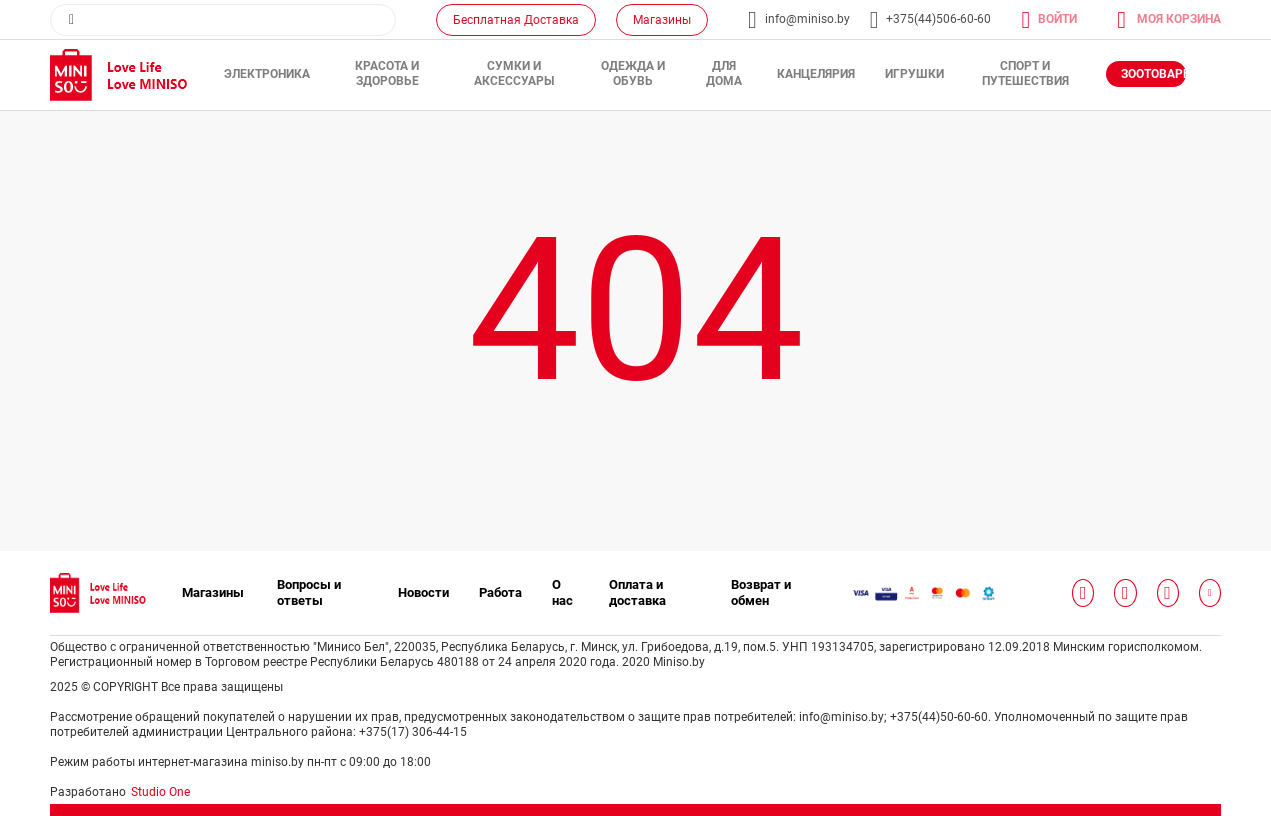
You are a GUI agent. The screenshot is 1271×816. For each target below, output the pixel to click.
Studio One (160, 792)
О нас (562, 592)
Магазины (662, 20)
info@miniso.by (807, 19)
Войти (1057, 19)
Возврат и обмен (761, 592)
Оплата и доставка (637, 592)
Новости (423, 592)
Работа (500, 592)
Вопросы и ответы (309, 592)
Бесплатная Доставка (516, 20)
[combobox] (223, 20)
